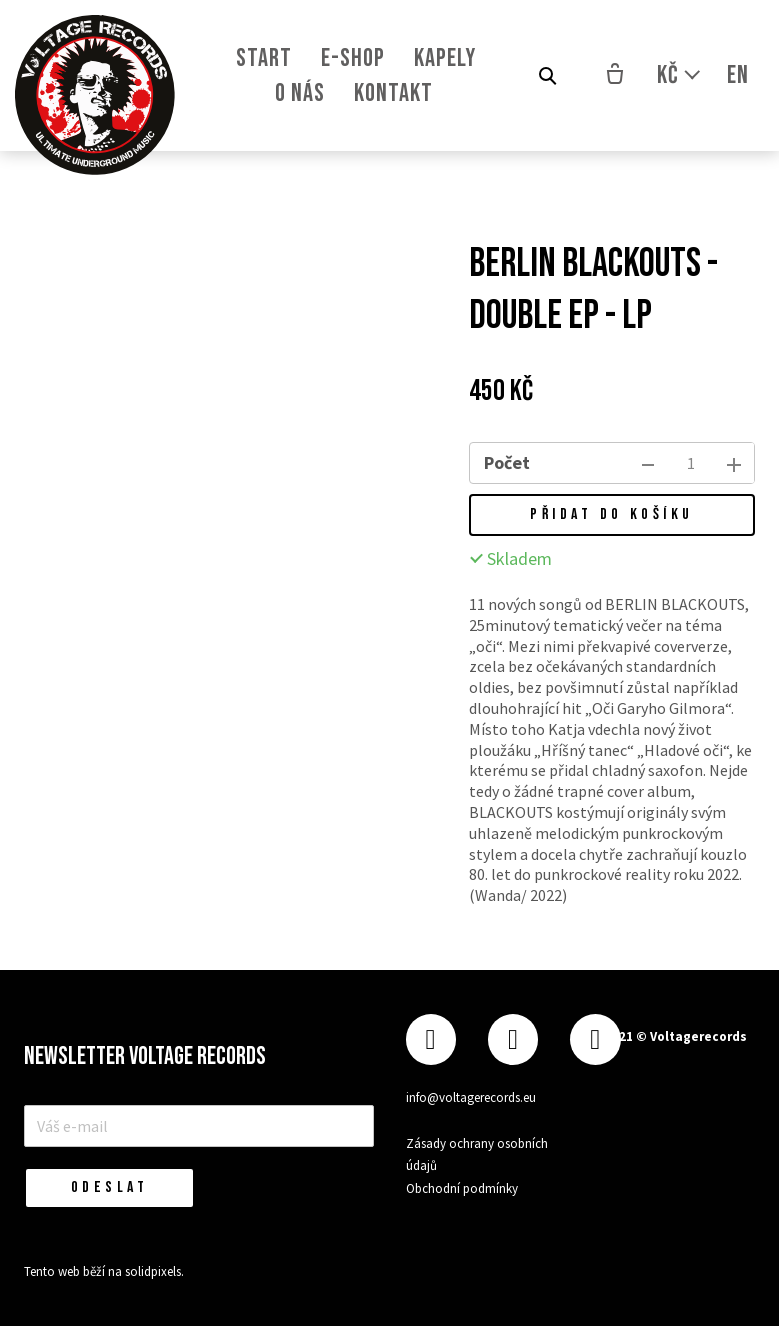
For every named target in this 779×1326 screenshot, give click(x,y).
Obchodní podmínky (462, 1186)
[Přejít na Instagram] (513, 1037)
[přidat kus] (734, 463)
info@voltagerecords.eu (471, 1095)
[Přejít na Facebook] (431, 1037)
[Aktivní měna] (679, 75)
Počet (507, 462)
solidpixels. (154, 1271)
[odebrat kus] (648, 463)
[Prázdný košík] (615, 76)
